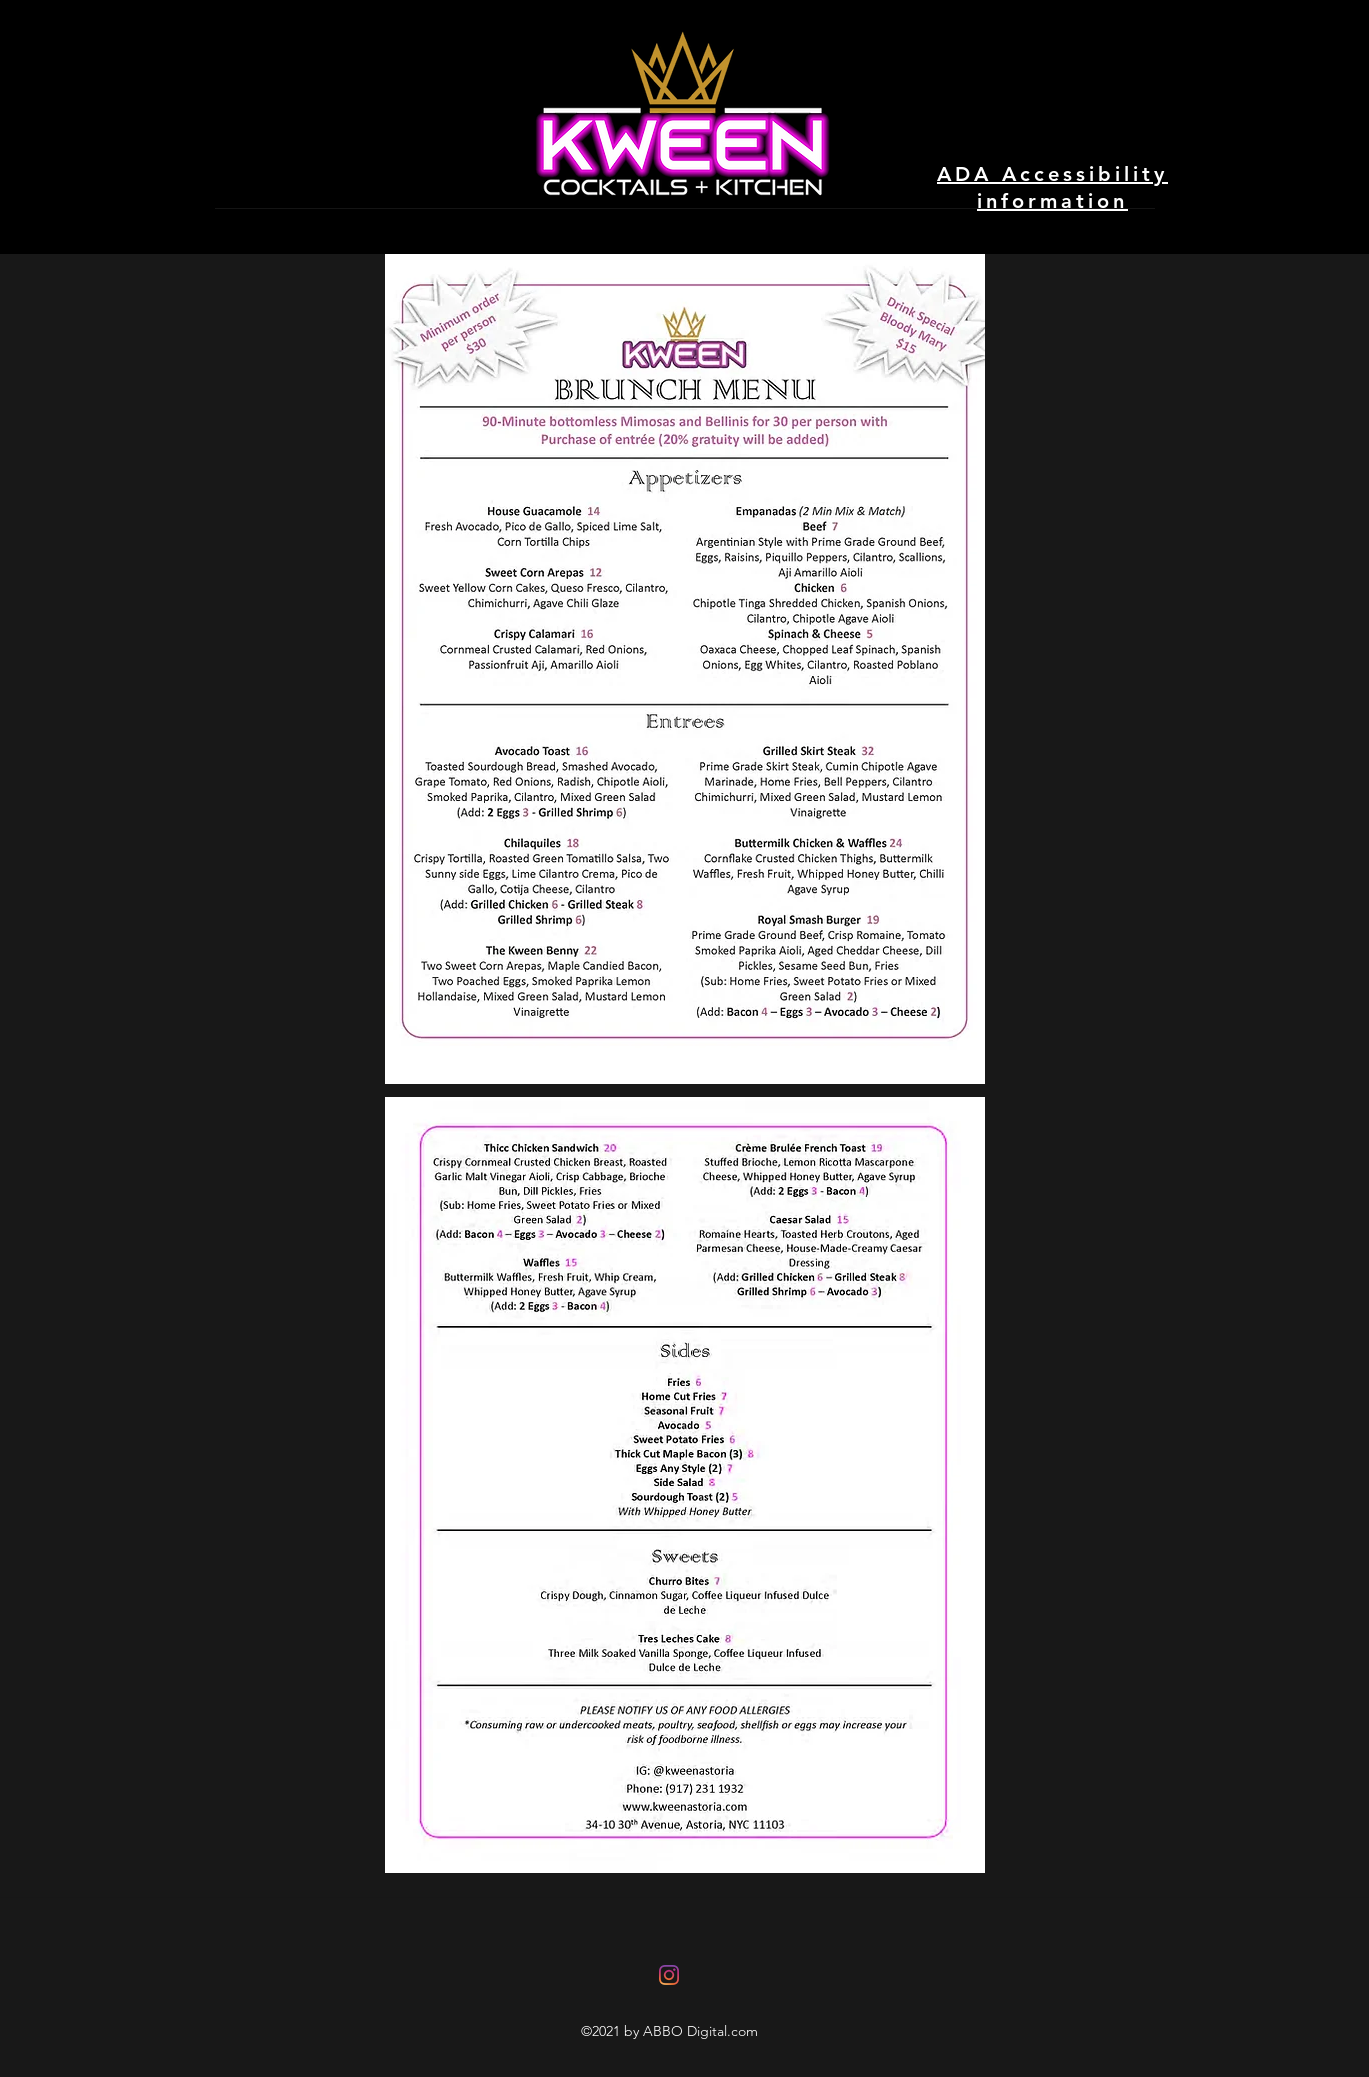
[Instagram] (669, 1975)
